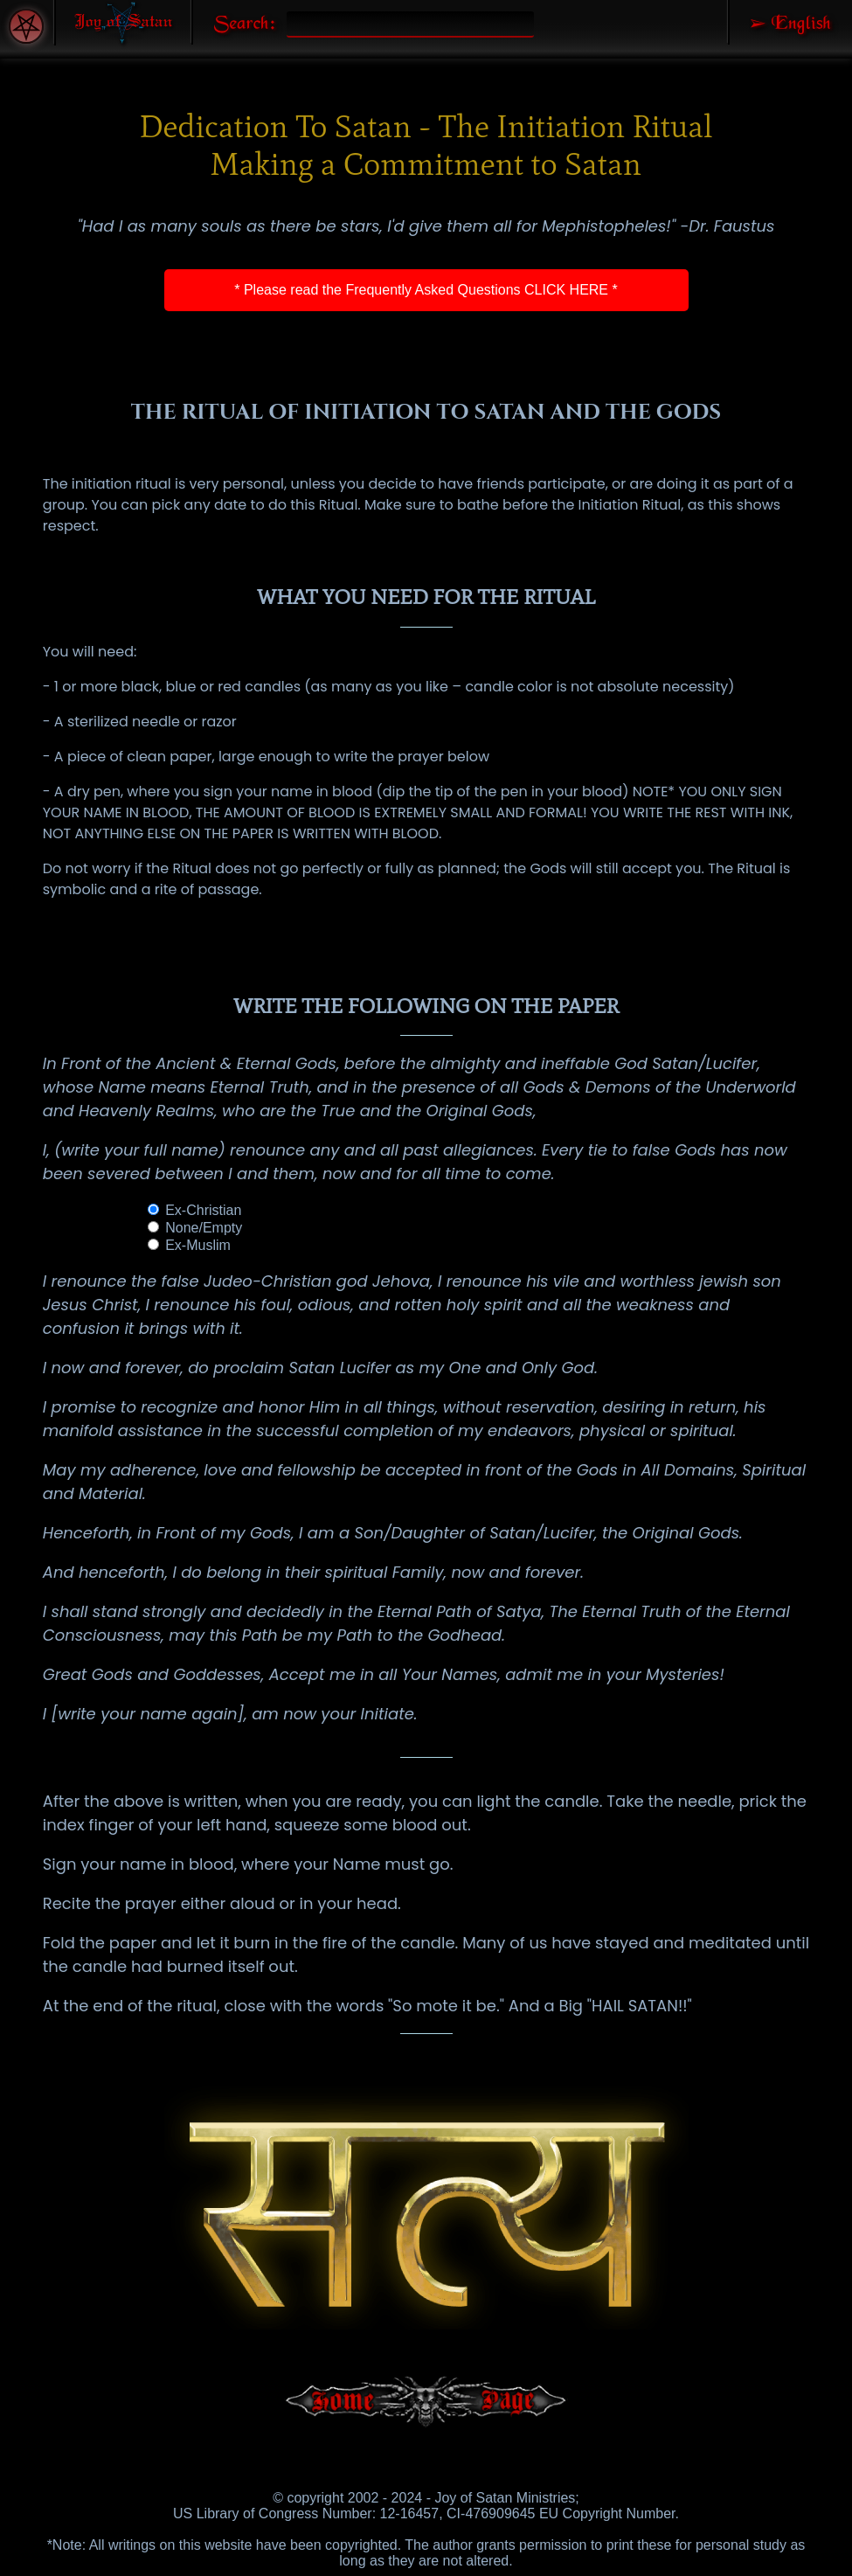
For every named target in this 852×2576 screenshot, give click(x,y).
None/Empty (195, 1227)
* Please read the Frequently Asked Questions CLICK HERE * (425, 289)
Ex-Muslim (189, 1245)
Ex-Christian (195, 1210)
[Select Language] (790, 22)
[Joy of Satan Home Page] (122, 22)
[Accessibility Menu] (26, 26)
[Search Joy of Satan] (237, 22)
